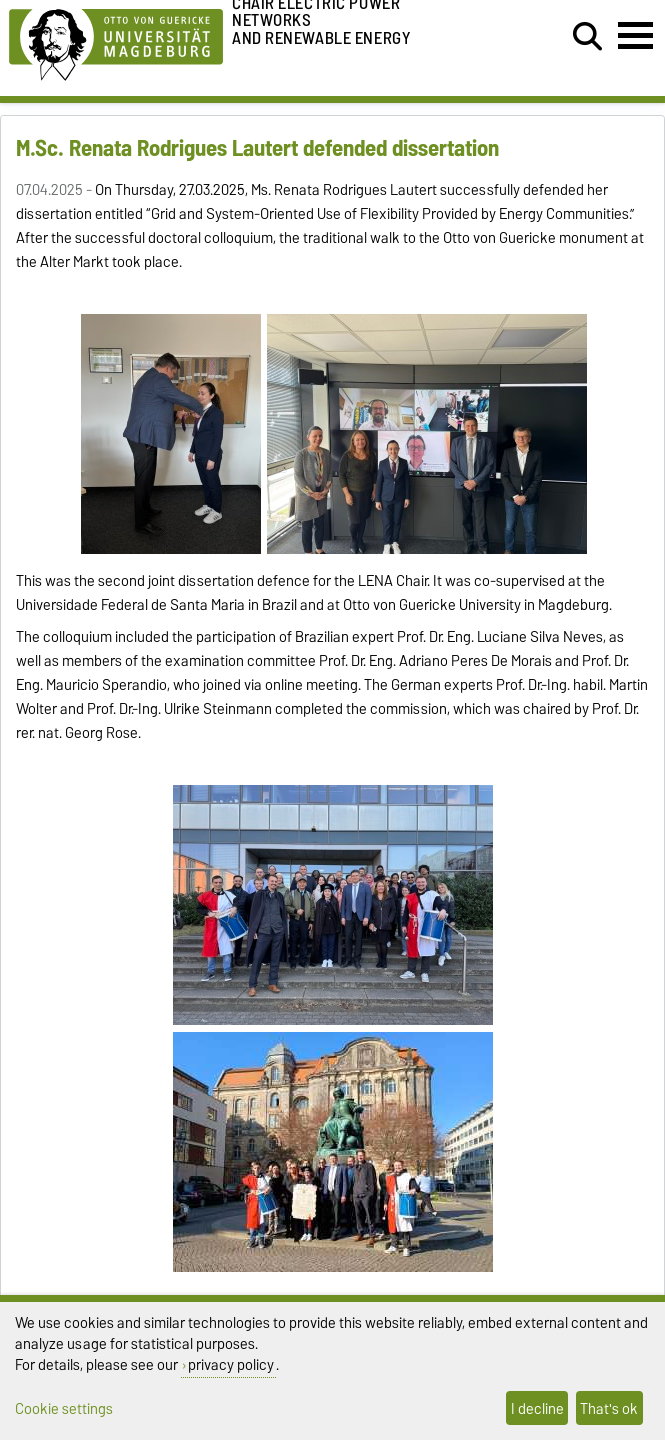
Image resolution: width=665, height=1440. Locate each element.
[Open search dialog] (587, 37)
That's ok (609, 1408)
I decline (537, 1408)
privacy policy (231, 1364)
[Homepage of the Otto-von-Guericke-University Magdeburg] (116, 41)
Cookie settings (64, 1408)
